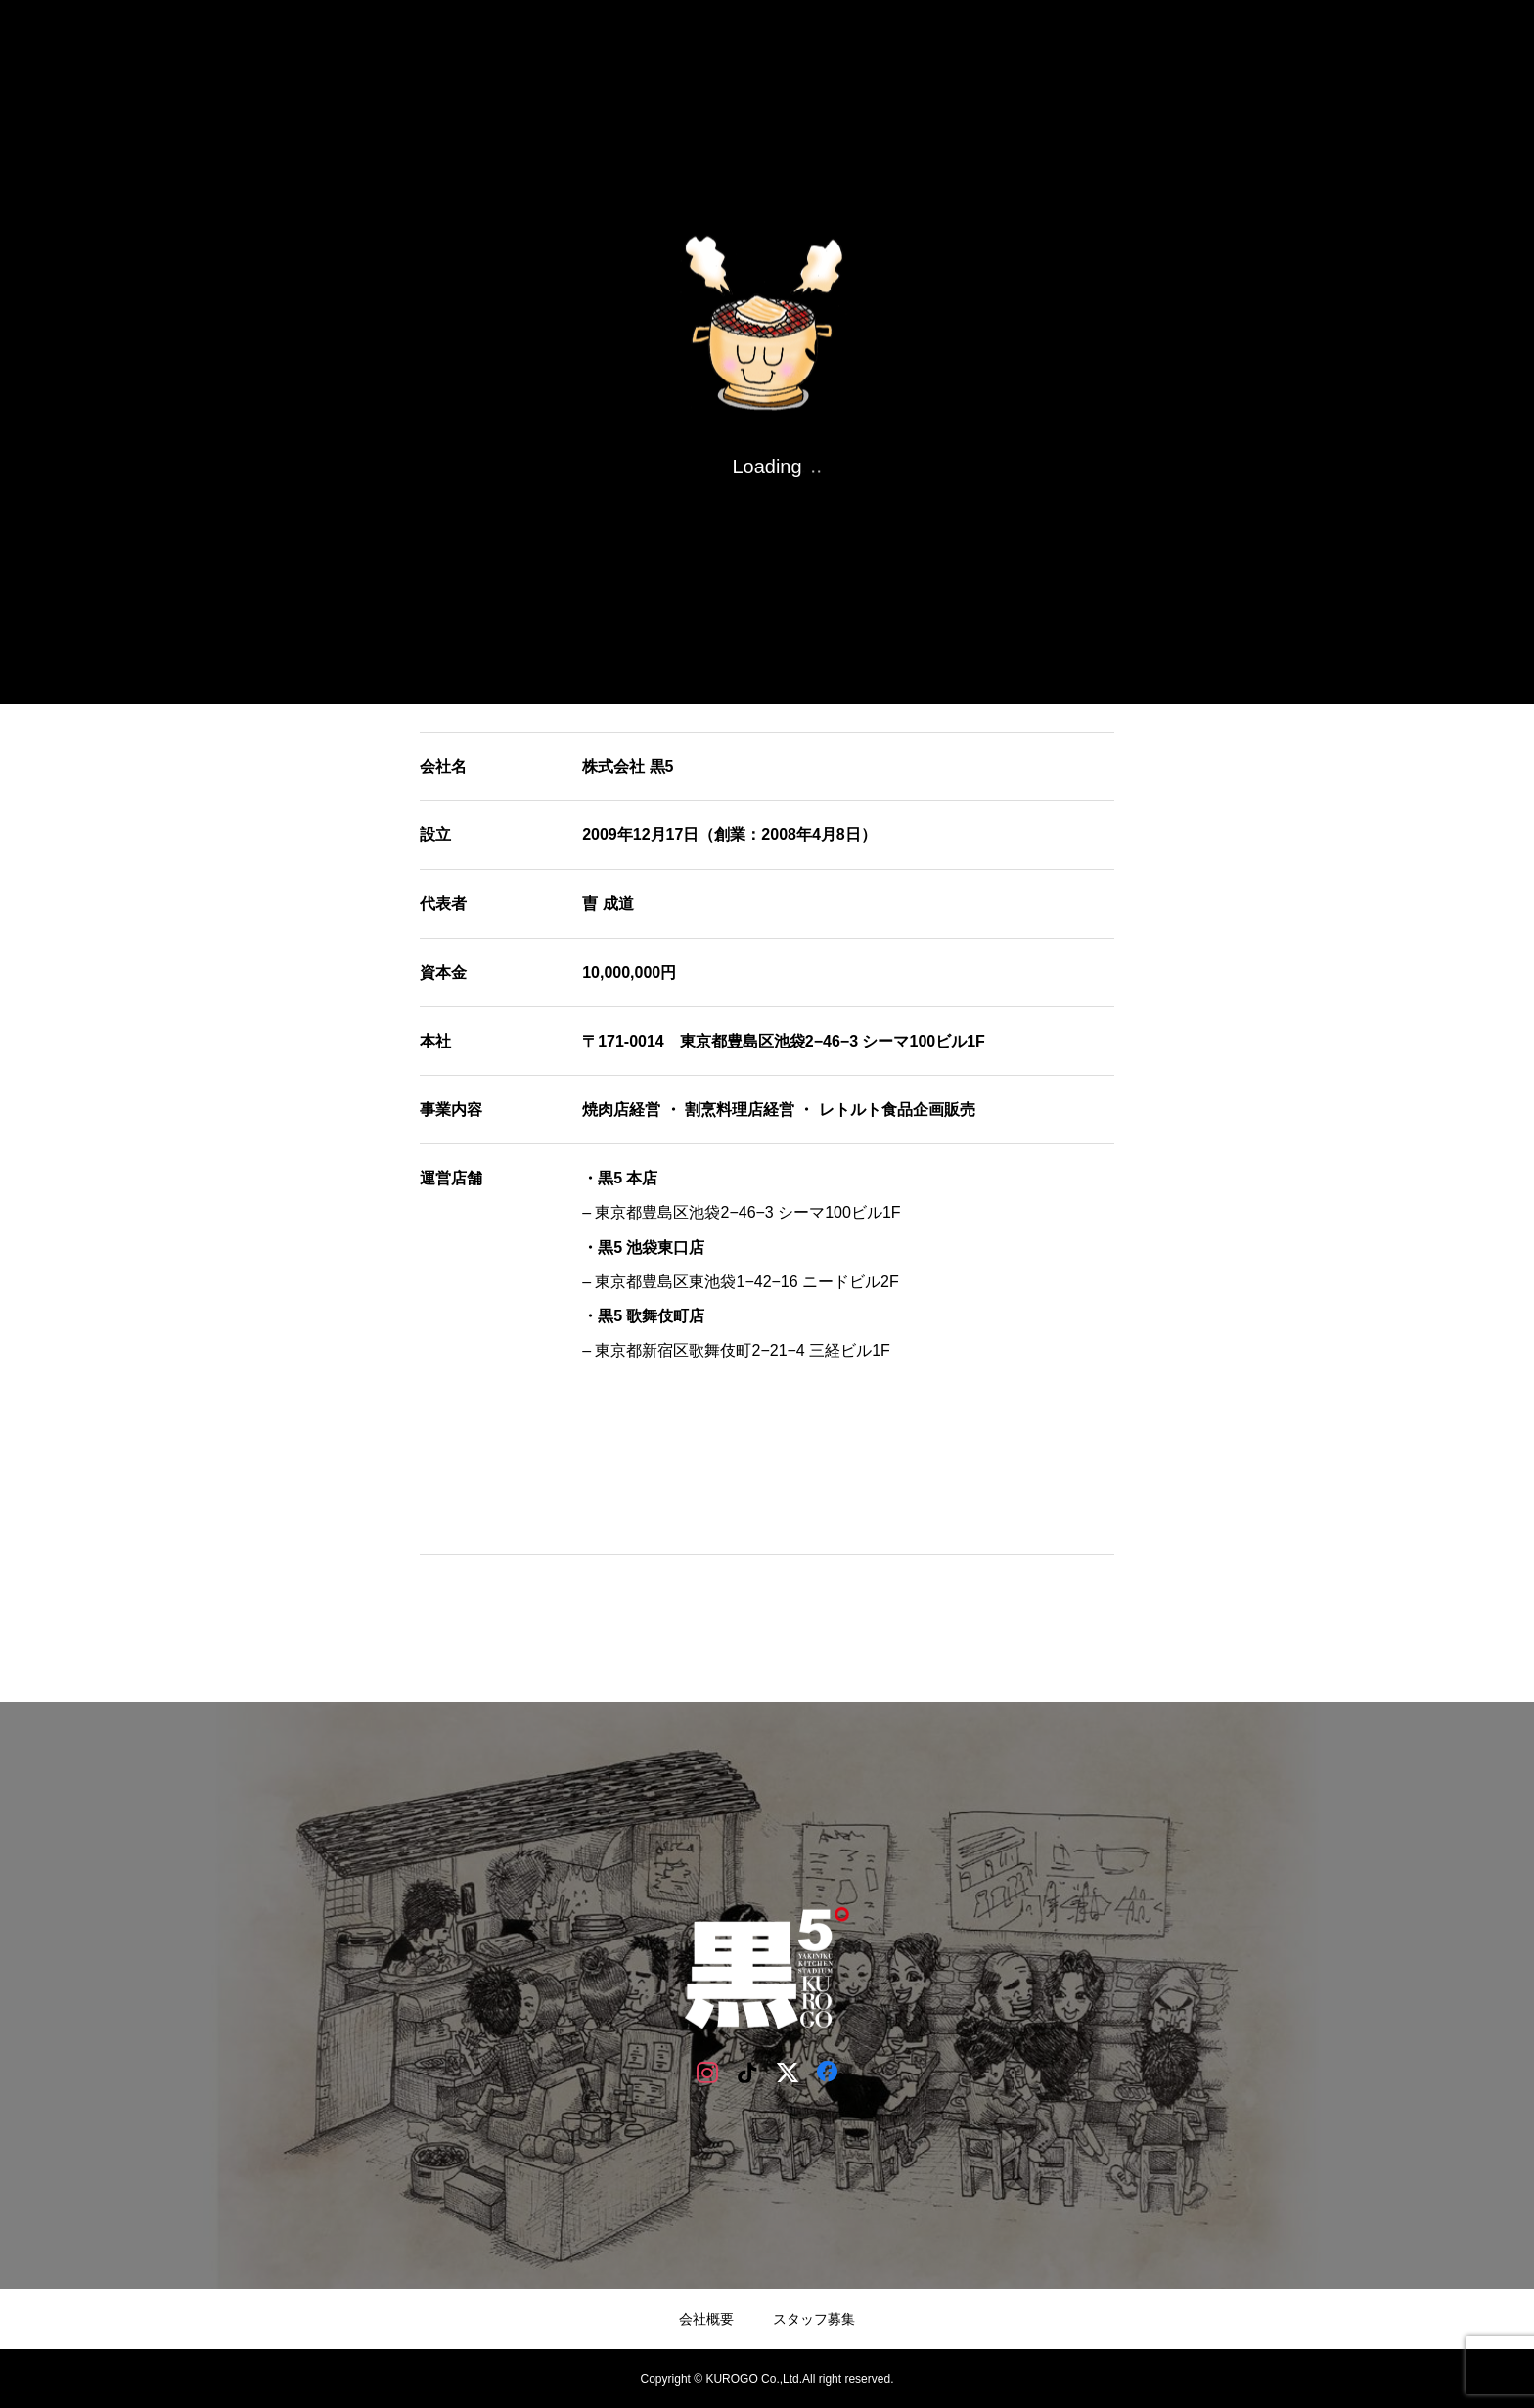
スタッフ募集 (814, 2319)
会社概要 (706, 2319)
